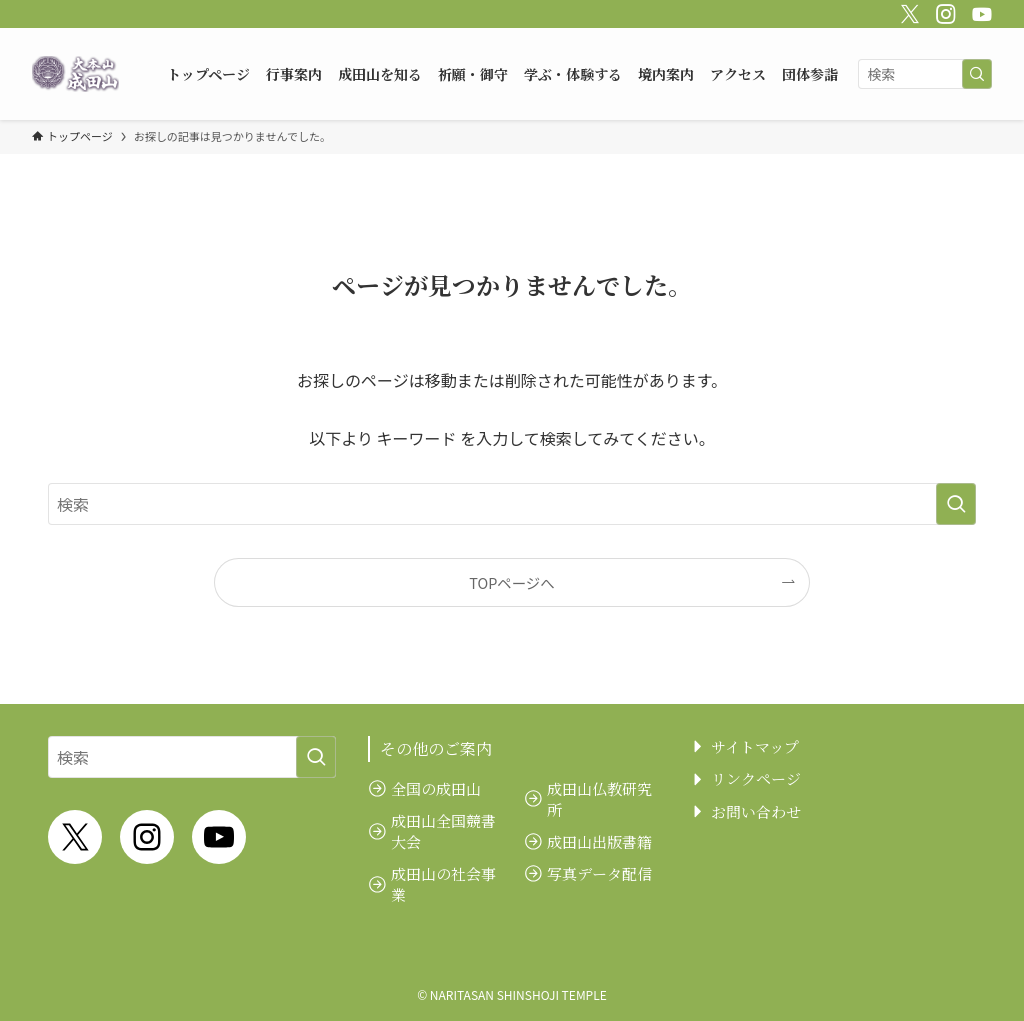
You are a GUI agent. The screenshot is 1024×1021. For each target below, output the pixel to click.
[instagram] (943, 11)
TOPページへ (511, 582)
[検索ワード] (925, 74)
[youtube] (979, 11)
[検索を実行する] (977, 74)
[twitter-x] (907, 11)
